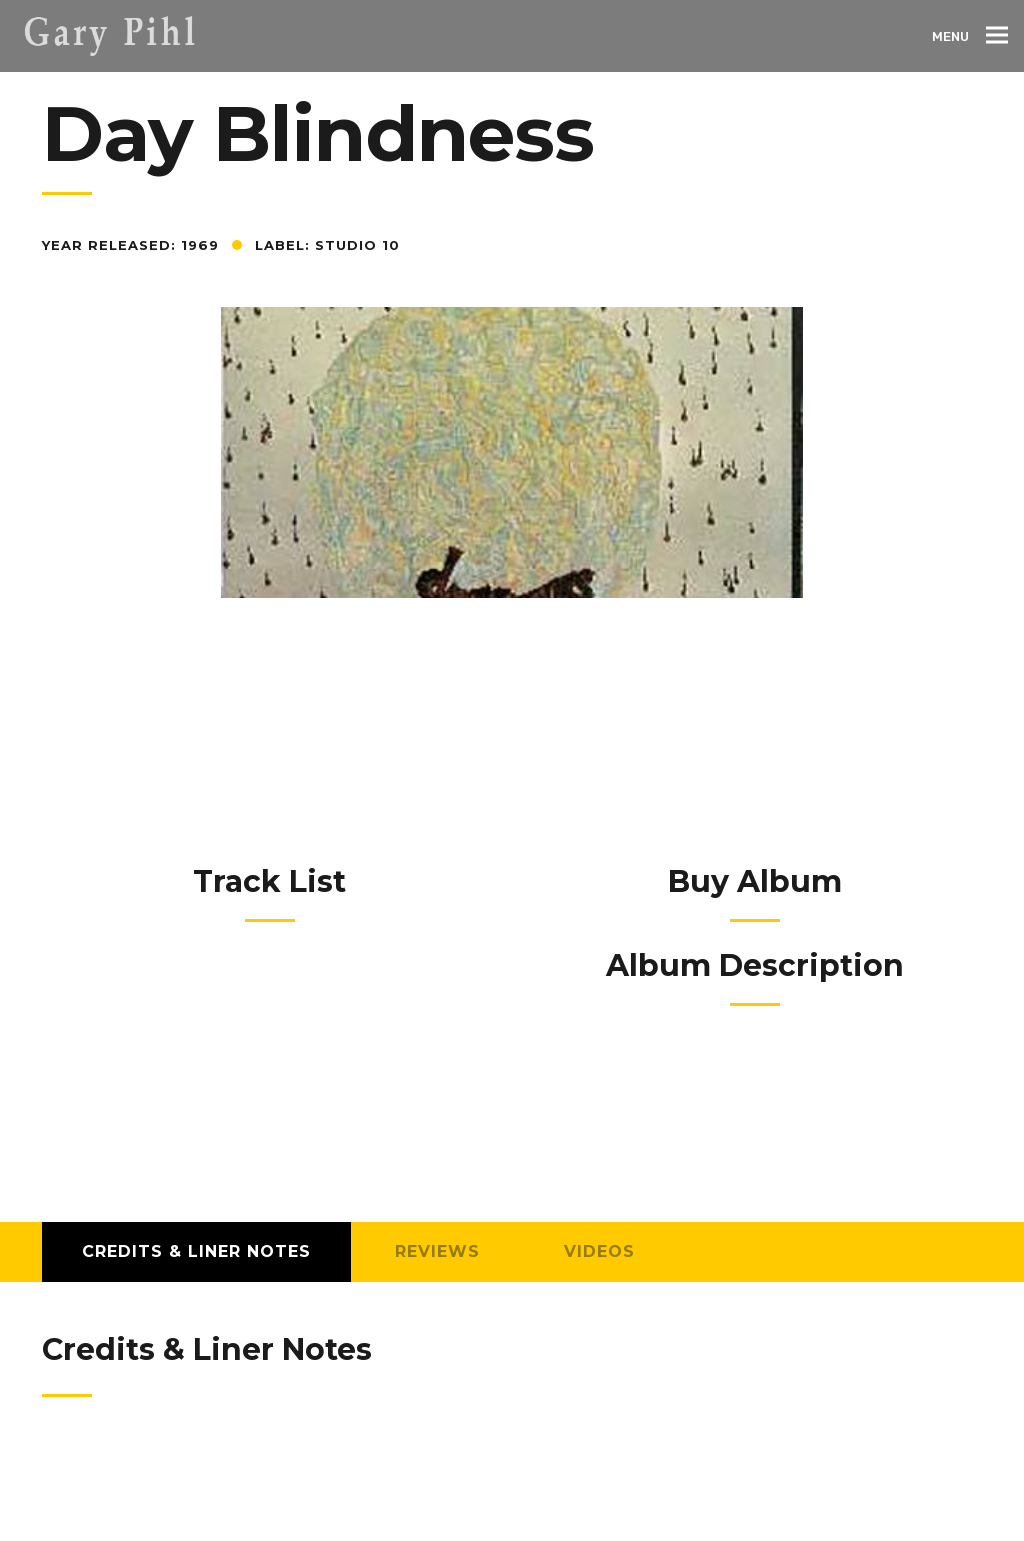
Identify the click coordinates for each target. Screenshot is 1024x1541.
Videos (599, 1251)
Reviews (437, 1251)
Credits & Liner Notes (196, 1251)
